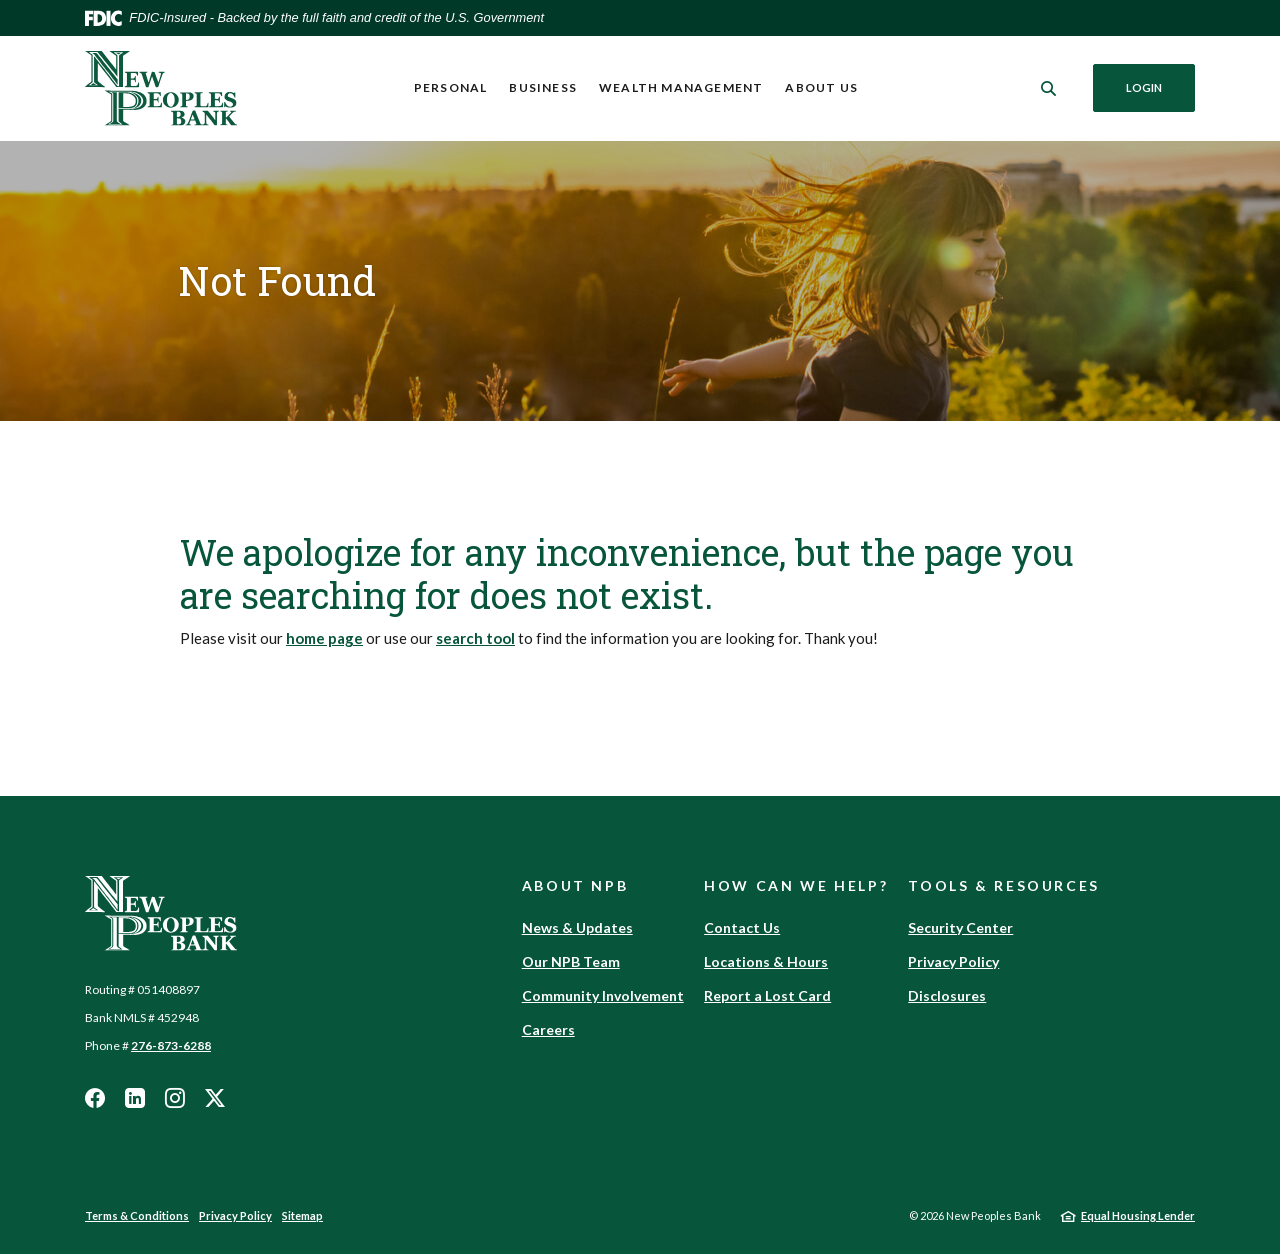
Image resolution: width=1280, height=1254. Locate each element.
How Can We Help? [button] (796, 885)
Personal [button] (451, 87)
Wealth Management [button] (681, 87)
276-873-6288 (171, 1045)
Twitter (215, 1098)
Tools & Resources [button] (1004, 885)
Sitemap (302, 1215)
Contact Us (742, 927)
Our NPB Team (571, 961)
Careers (548, 1029)
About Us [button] (821, 87)
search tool (475, 638)
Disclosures (947, 995)
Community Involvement (603, 995)
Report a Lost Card (767, 995)
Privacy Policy (953, 961)
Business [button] (543, 87)
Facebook (95, 1098)
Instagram (175, 1098)
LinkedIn (135, 1098)
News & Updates (577, 927)
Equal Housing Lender (1138, 1215)
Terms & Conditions (137, 1215)
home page (324, 638)
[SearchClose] (1049, 88)
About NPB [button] (575, 885)
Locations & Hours (766, 961)
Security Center (960, 927)
